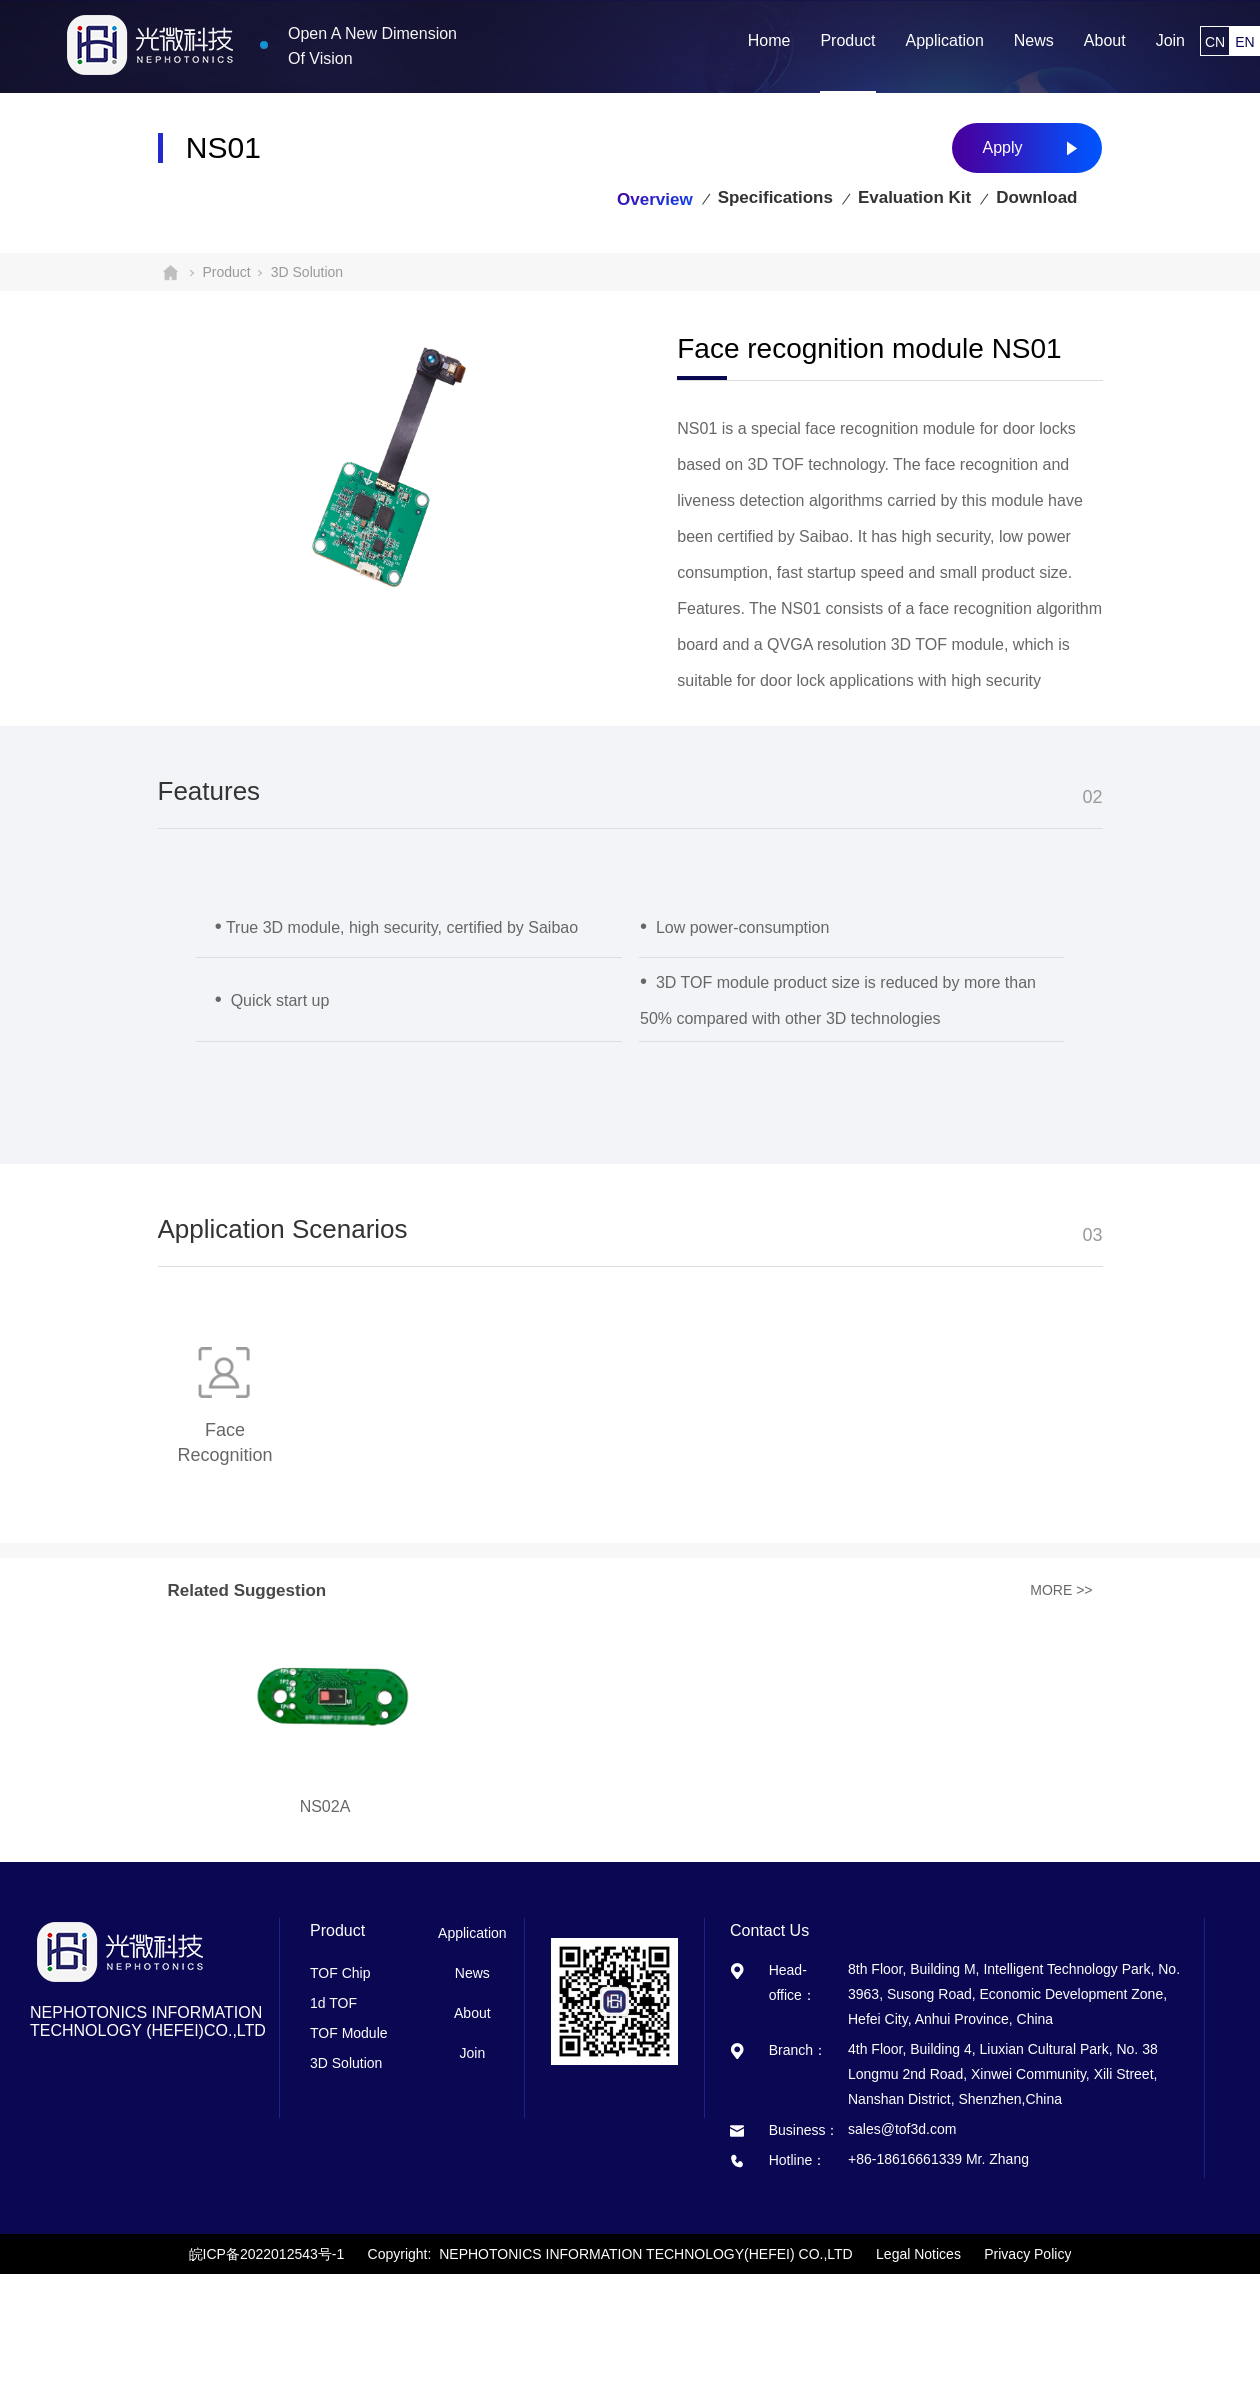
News (472, 1973)
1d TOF (333, 2003)
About (472, 2013)
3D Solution (307, 272)
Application (472, 1933)
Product (227, 272)
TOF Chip (340, 1973)
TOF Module (349, 2033)
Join (472, 2053)
